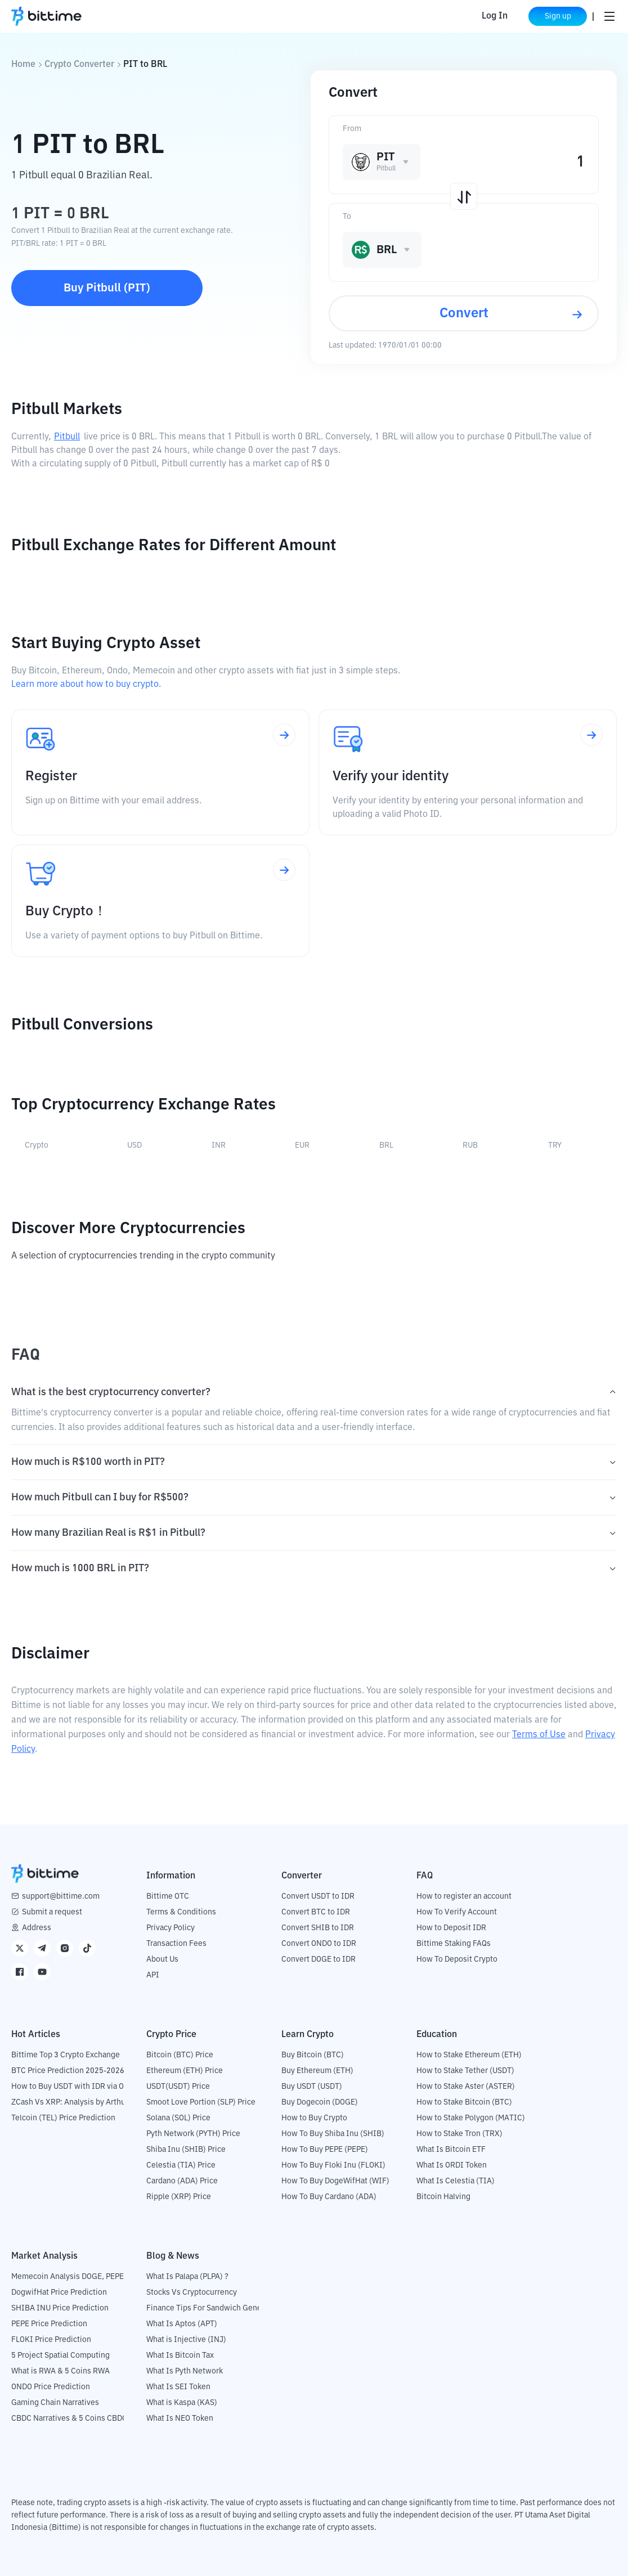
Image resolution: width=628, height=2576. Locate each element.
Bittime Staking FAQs (453, 1944)
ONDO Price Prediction (50, 2387)
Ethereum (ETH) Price (184, 2071)
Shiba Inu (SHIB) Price (186, 2150)
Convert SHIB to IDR (317, 1928)
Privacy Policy (170, 1928)
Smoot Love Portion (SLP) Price (200, 2102)
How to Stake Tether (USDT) (465, 2071)
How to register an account (464, 1896)
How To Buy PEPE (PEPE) (324, 2150)
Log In (495, 16)
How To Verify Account (456, 1912)
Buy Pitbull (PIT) (107, 288)
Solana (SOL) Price (178, 2118)
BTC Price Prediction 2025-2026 (67, 2071)
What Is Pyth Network (184, 2371)
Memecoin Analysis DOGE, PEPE (67, 2277)
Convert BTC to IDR (315, 1912)
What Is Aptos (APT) (181, 2324)
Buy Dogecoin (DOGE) (319, 2102)
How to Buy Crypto (314, 2118)
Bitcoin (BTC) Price (179, 2055)
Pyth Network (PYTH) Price (193, 2134)
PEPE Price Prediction (49, 2324)
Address (36, 1928)
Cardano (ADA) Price (182, 2181)
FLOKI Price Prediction (51, 2340)
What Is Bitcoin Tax (180, 2355)
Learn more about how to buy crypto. (86, 684)
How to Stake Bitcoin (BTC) (464, 2102)
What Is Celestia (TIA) (455, 2181)
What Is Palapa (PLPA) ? (187, 2277)
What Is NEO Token (179, 2418)
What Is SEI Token (178, 2387)
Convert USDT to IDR (318, 1896)
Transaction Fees (176, 1944)
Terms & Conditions (181, 1912)
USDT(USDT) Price (178, 2087)
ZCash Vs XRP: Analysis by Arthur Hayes (81, 2102)
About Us (162, 1959)
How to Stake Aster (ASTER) (465, 2087)
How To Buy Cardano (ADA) (328, 2197)
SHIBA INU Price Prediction (60, 2308)
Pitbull (67, 437)
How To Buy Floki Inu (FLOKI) (333, 2165)
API (152, 1975)
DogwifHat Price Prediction (59, 2292)
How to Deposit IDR (451, 1928)
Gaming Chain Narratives (55, 2403)
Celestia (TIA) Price (181, 2165)
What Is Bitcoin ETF (451, 2150)
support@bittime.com (61, 1896)
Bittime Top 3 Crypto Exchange (65, 2055)
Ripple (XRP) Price (178, 2197)
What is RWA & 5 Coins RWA (60, 2371)
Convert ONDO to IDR (318, 1944)
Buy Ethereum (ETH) (317, 2071)
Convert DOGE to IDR (318, 1959)
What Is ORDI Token (451, 2165)
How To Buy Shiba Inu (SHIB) (332, 2134)
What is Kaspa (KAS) (181, 2403)
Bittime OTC (167, 1896)
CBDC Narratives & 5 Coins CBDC (69, 2418)
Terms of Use (539, 1734)
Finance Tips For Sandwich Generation (214, 2308)
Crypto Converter (79, 64)
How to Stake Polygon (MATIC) (470, 2118)
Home (23, 64)
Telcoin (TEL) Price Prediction (63, 2118)
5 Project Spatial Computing (60, 2355)
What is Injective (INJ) (186, 2340)
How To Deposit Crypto (456, 1959)
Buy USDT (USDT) (311, 2087)
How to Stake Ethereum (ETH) (469, 2055)
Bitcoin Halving (443, 2197)
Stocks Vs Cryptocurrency (191, 2292)
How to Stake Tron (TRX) (459, 2134)
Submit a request (52, 1912)
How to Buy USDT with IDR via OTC (72, 2087)
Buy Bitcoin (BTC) (312, 2055)
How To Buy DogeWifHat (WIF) (335, 2181)
